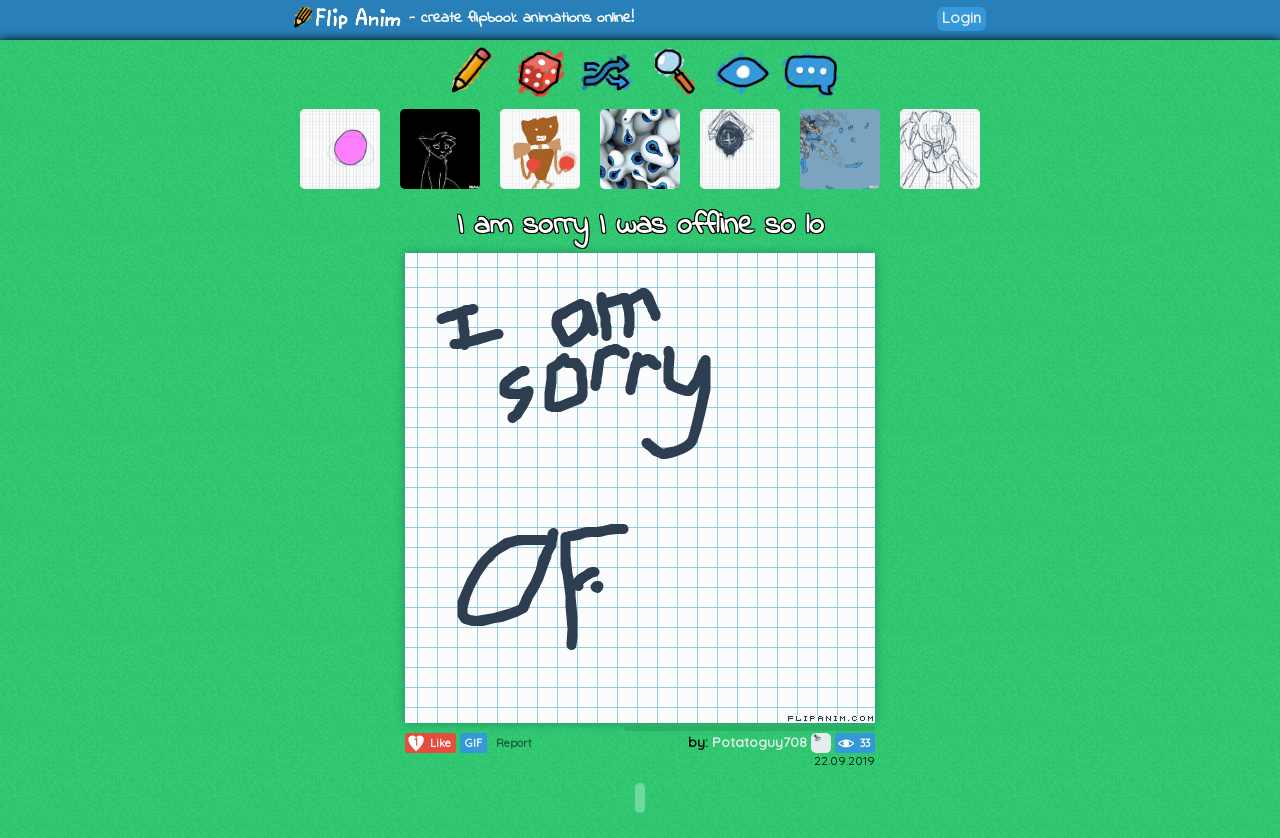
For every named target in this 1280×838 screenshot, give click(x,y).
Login (961, 17)
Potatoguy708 (771, 742)
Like (428, 743)
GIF (473, 743)
